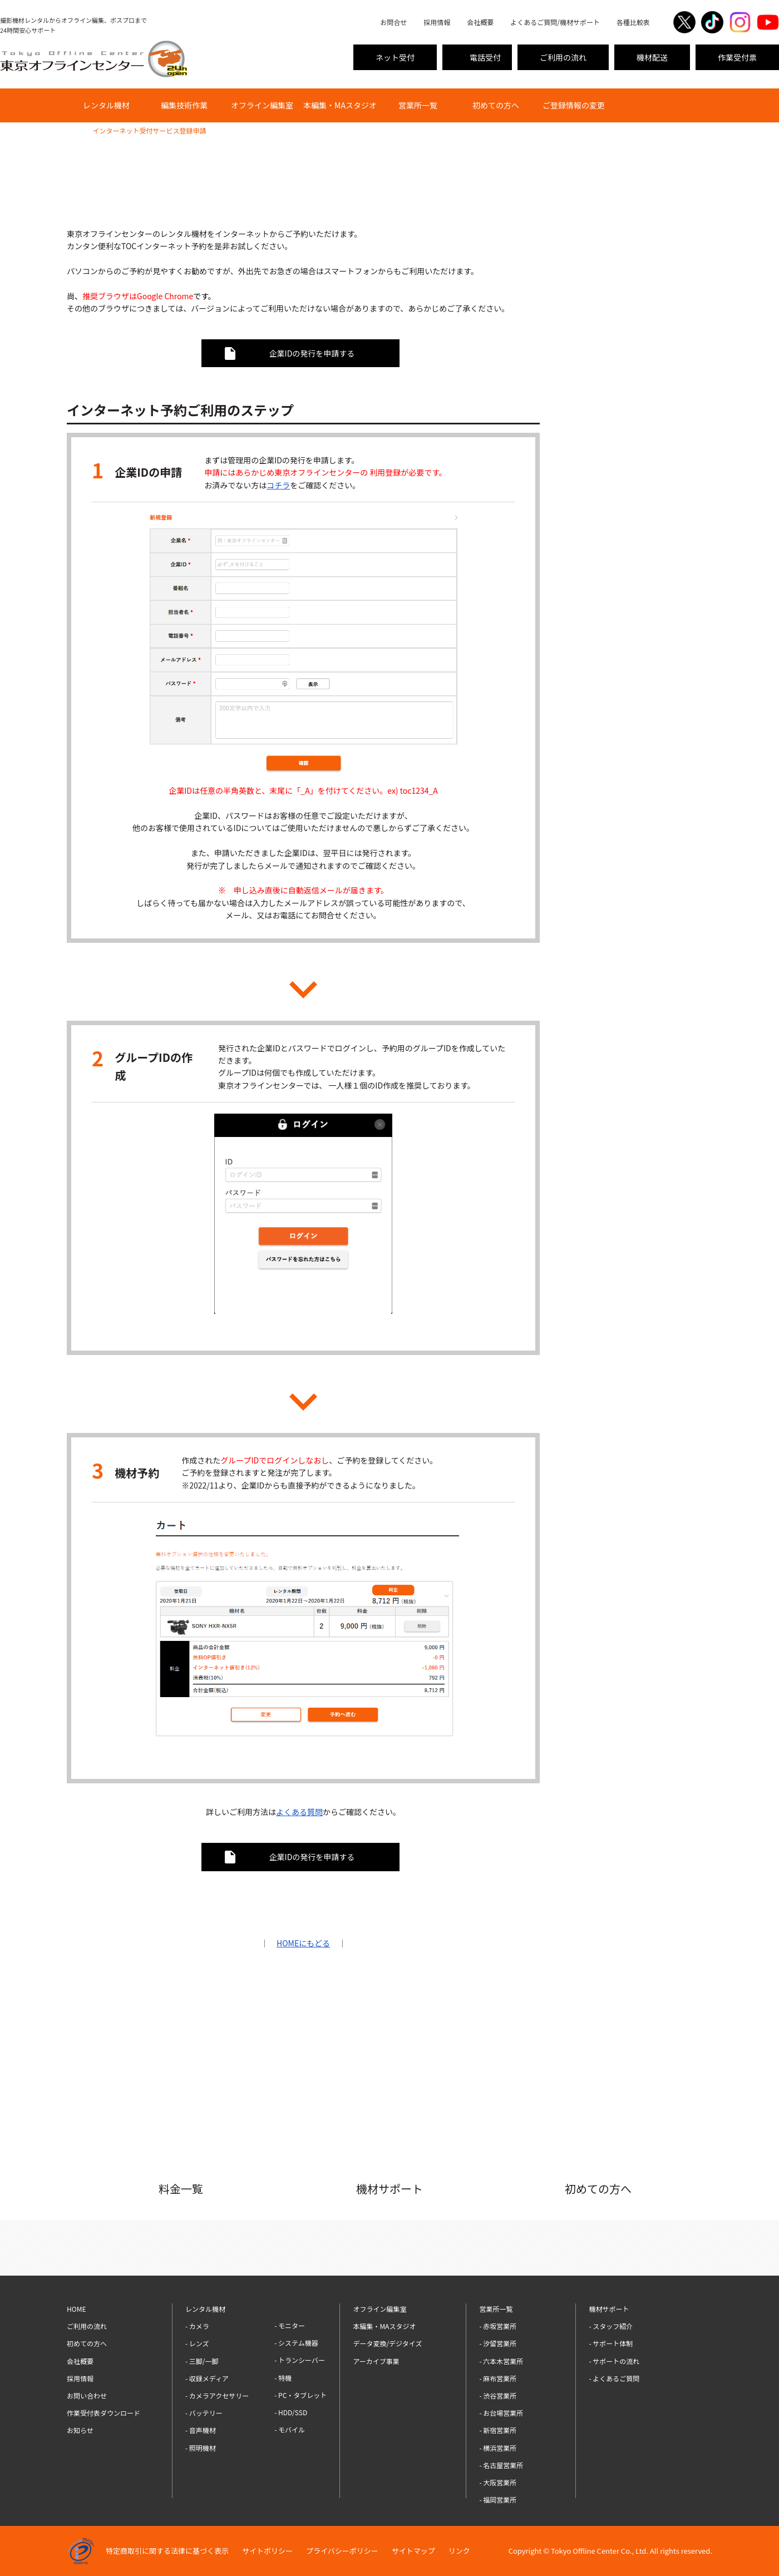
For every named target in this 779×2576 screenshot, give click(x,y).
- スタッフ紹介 (611, 2326)
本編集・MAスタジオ (340, 105)
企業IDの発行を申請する (312, 353)
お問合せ (393, 22)
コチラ (278, 485)
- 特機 (283, 2377)
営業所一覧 (417, 105)
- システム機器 (296, 2342)
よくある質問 (299, 1811)
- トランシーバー (299, 2360)
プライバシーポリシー (342, 2550)
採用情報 (436, 22)
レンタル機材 (106, 105)
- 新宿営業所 (497, 2430)
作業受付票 (737, 57)
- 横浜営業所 (497, 2448)
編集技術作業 (184, 105)
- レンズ (197, 2343)
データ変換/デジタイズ (387, 2343)
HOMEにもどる (303, 1943)
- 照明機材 (200, 2448)
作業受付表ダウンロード (103, 2412)
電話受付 (485, 57)
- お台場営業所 (501, 2412)
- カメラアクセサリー (217, 2395)
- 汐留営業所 (497, 2343)
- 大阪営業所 (497, 2482)
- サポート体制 (611, 2343)
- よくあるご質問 (614, 2378)
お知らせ (80, 2430)
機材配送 (652, 57)
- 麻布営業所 (497, 2378)
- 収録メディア (207, 2378)
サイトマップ (413, 2550)
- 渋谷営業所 (497, 2395)
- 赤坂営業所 (497, 2326)
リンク (459, 2550)
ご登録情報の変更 (574, 105)
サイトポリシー (267, 2550)
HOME (76, 130)
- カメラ (197, 2326)
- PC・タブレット (300, 2395)
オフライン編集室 (262, 105)
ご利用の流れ (563, 57)
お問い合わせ (87, 2395)
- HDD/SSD (290, 2412)
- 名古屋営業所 (501, 2465)
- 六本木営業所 (501, 2361)
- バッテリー (204, 2412)
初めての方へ (495, 105)
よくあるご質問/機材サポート (555, 22)
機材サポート (609, 2308)
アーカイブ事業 (376, 2361)
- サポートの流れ (614, 2361)
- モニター (289, 2325)
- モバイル (289, 2429)
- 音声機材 (200, 2430)
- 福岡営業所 (497, 2499)
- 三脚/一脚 (202, 2361)
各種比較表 (633, 22)
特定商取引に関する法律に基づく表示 (167, 2550)
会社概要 (480, 22)
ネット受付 (395, 57)
